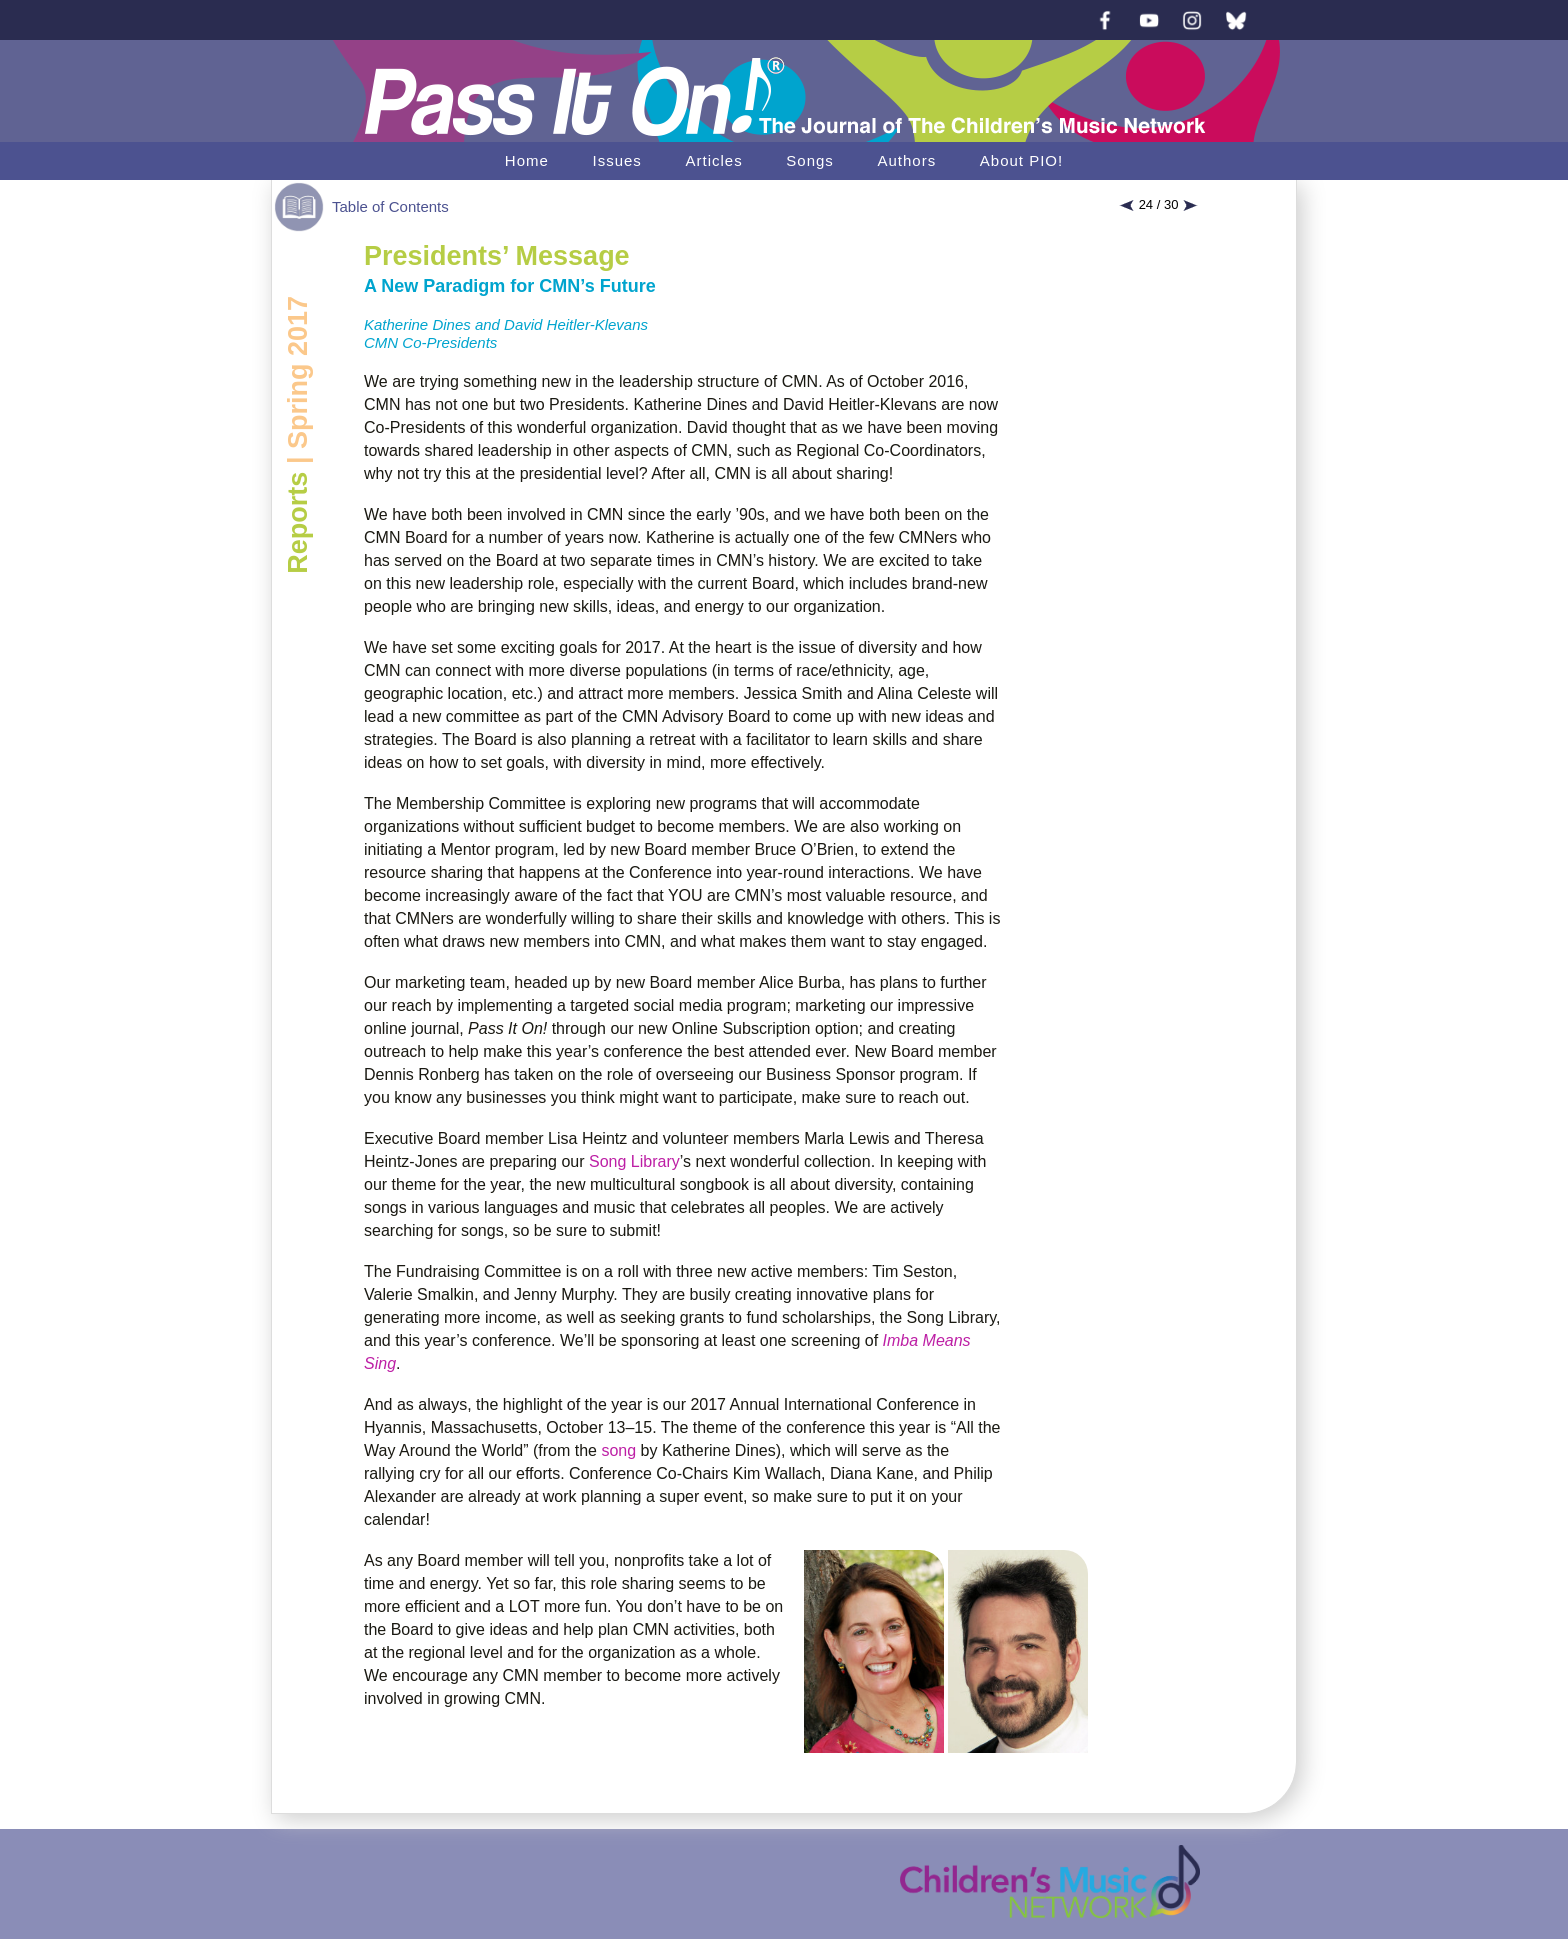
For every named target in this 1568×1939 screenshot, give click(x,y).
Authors (906, 160)
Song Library (634, 1161)
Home (527, 160)
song (618, 1450)
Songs (810, 160)
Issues (616, 160)
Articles (713, 160)
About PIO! (1021, 160)
